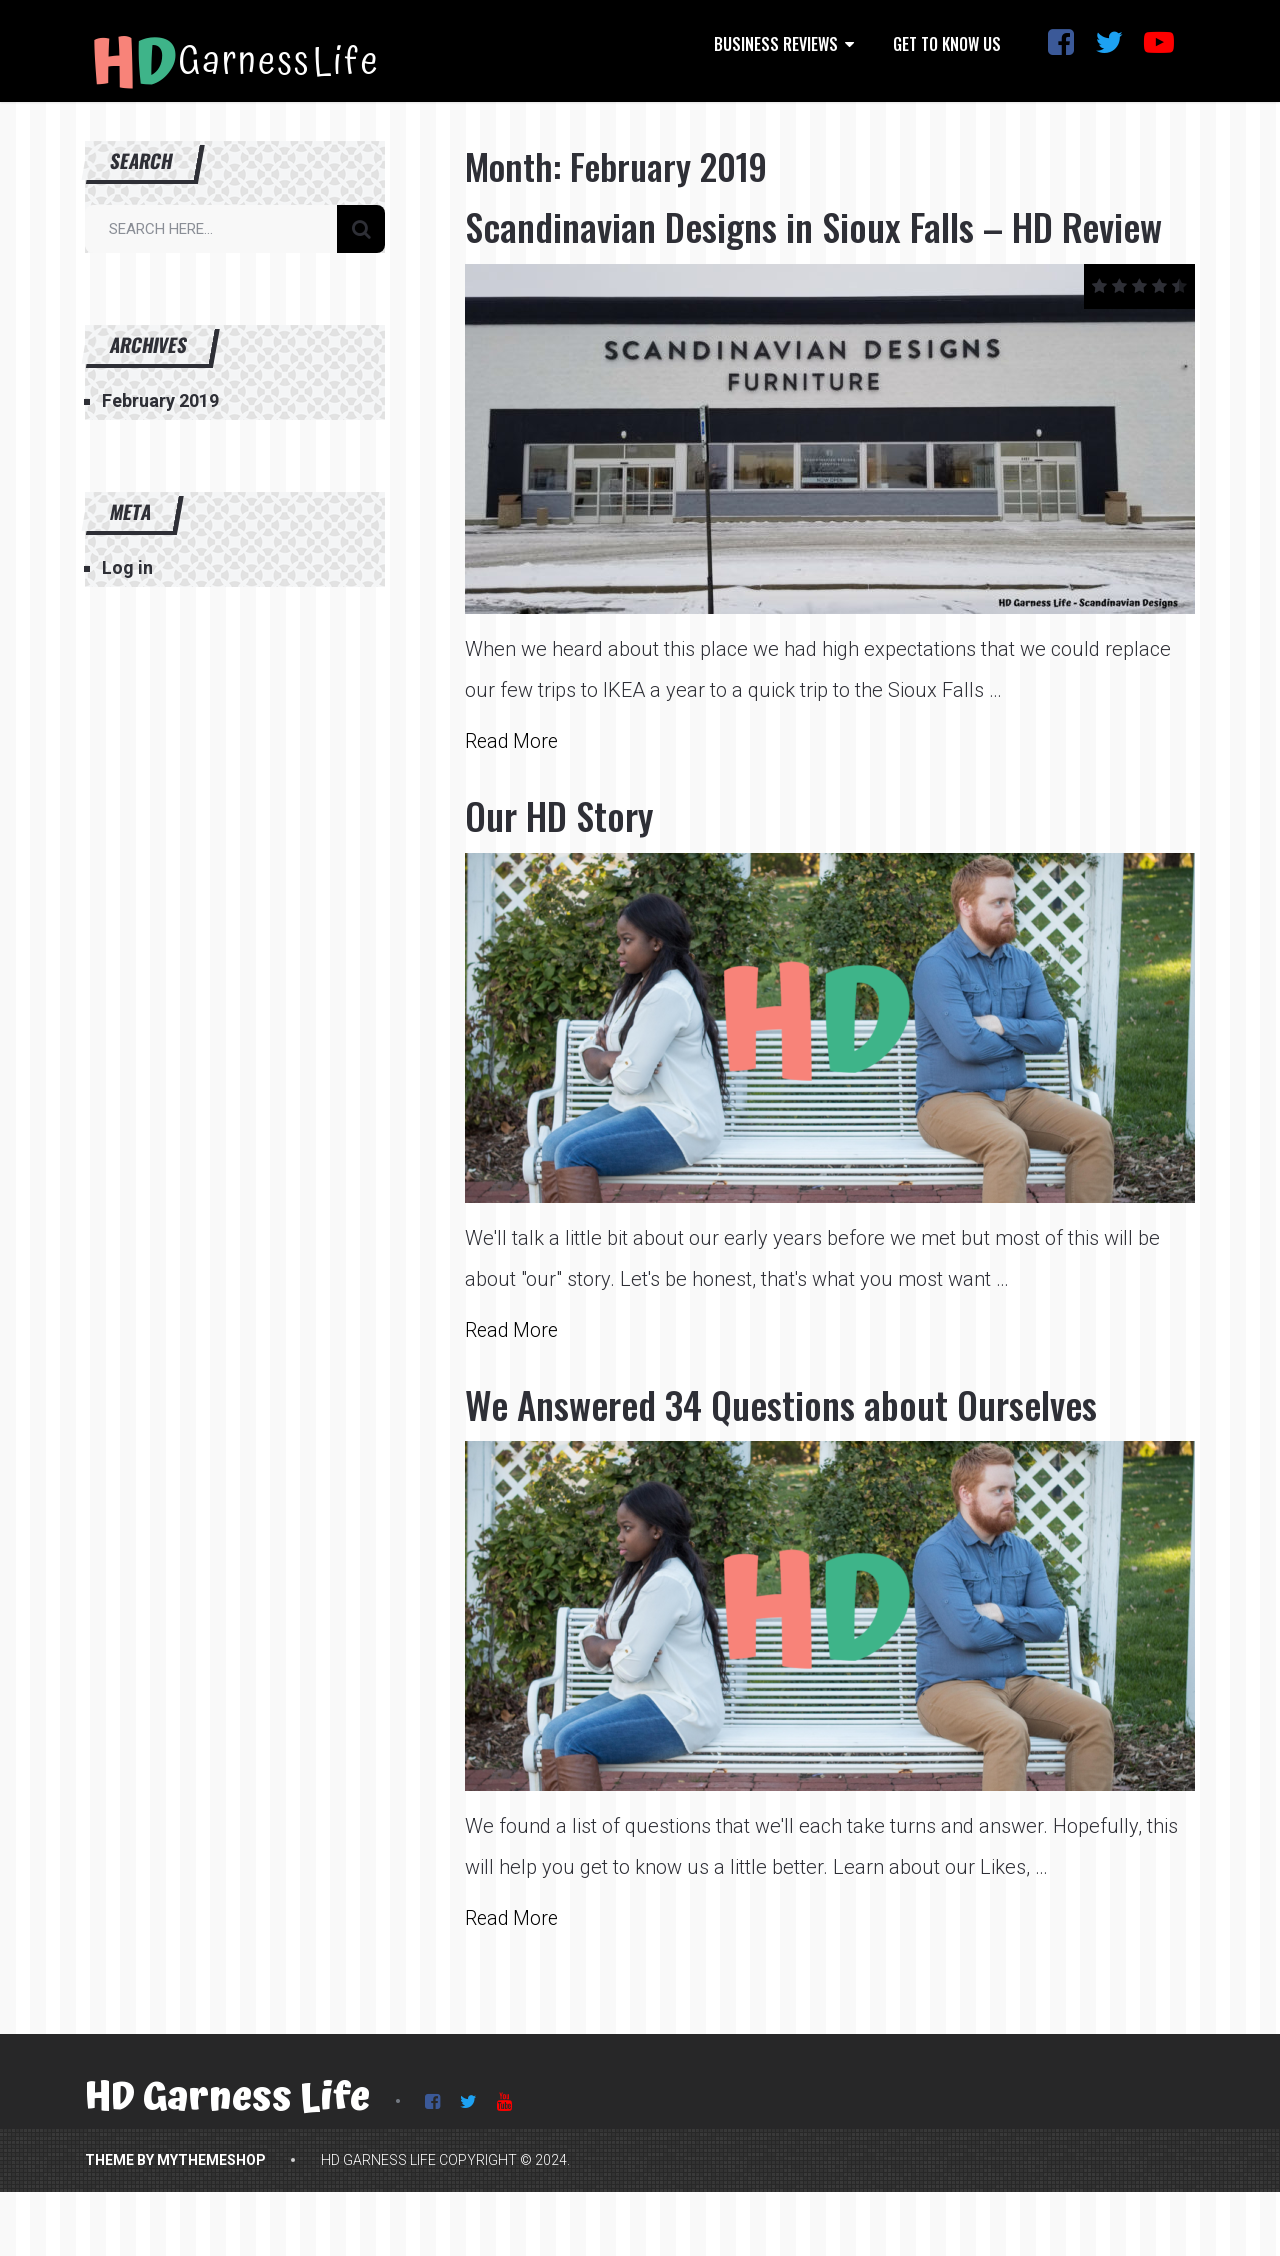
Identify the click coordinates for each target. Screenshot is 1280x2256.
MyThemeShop (211, 2213)
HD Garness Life (227, 2151)
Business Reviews (776, 44)
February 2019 (160, 400)
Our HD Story (566, 866)
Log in (127, 567)
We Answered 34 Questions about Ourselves (804, 1455)
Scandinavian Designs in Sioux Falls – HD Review (780, 251)
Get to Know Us (947, 44)
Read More (513, 792)
